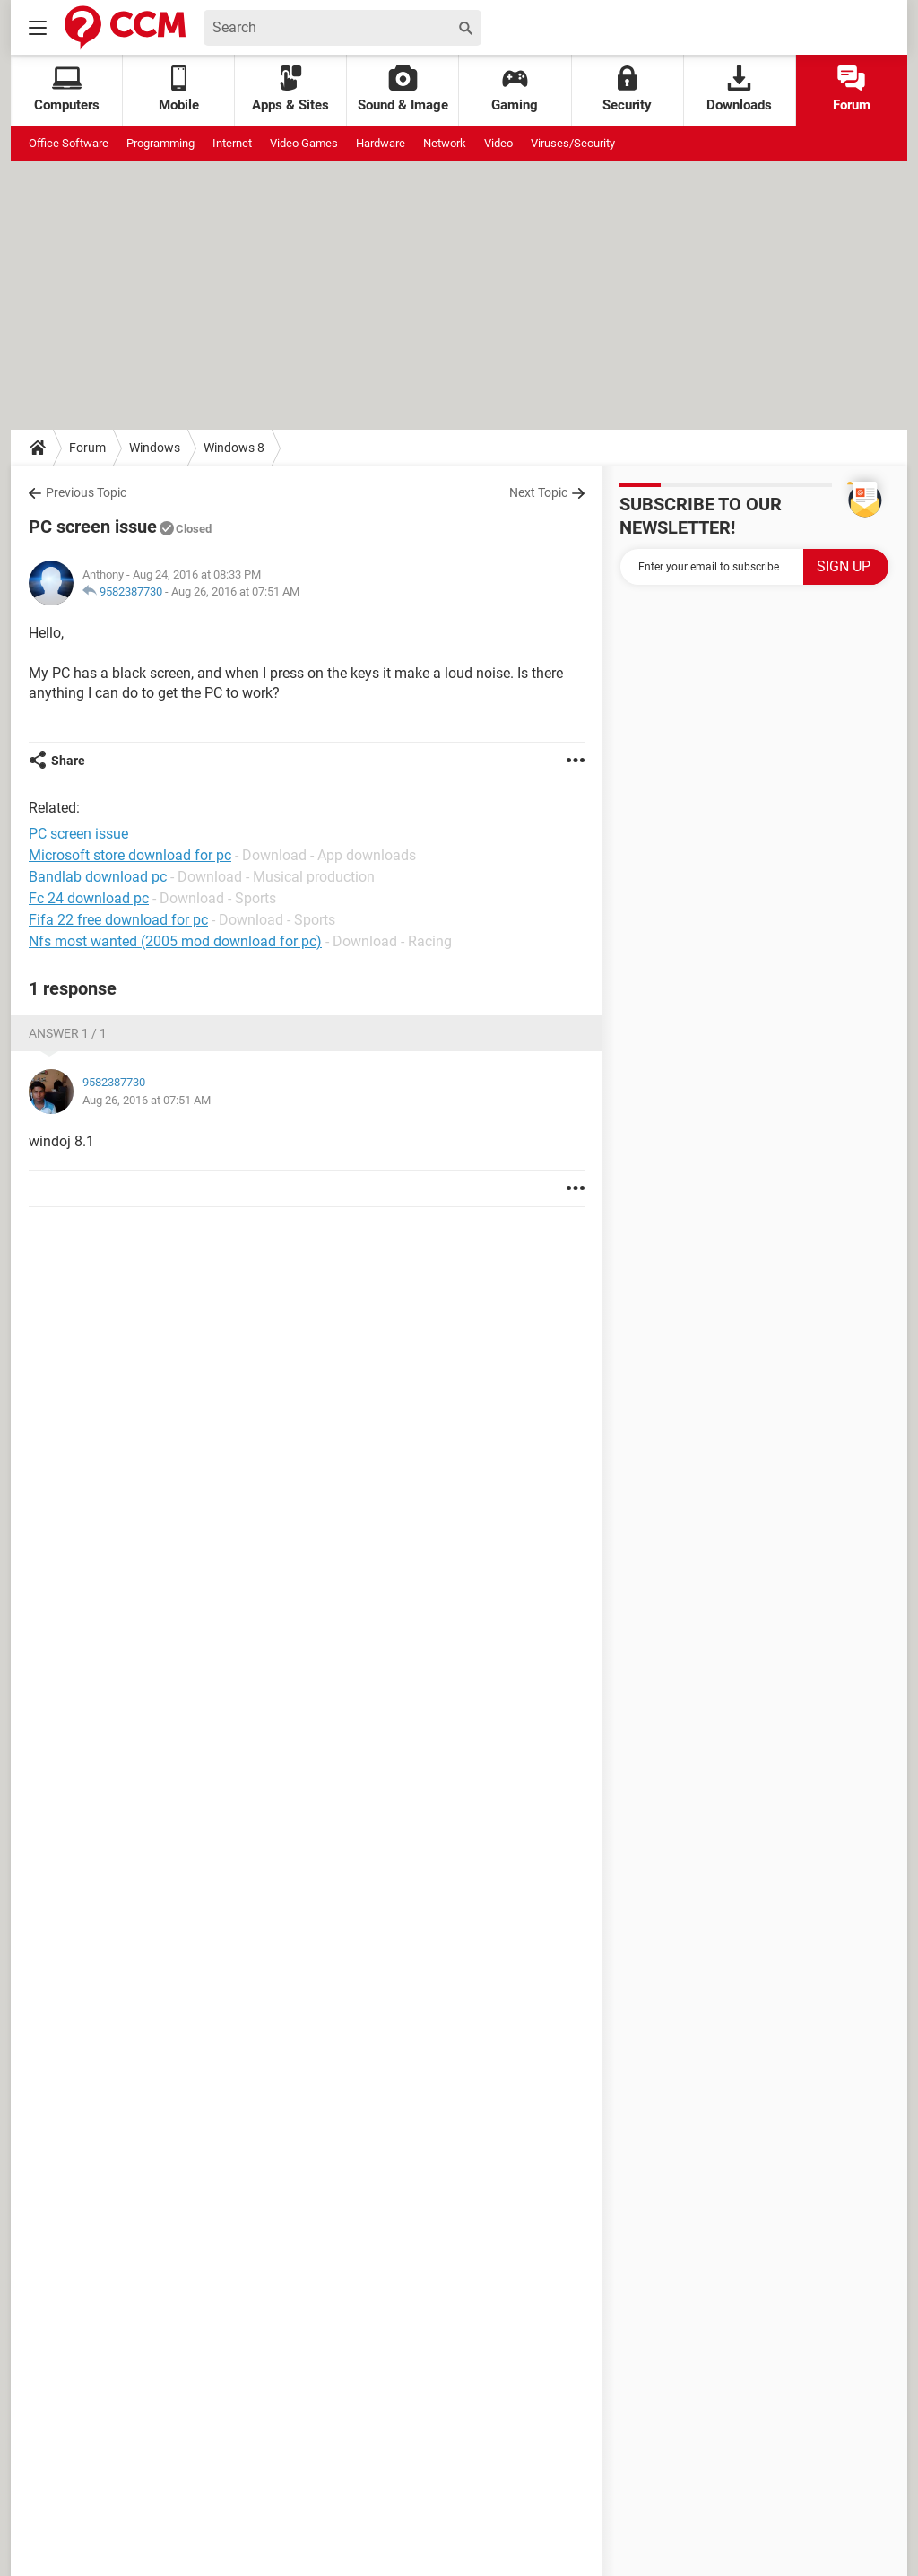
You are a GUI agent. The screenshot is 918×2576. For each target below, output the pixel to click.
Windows (154, 447)
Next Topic (538, 492)
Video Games (304, 143)
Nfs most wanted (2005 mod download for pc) (175, 941)
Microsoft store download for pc (130, 855)
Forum (851, 89)
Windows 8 (234, 447)
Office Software (68, 143)
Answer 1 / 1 (68, 1033)
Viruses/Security (573, 143)
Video (498, 143)
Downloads (739, 89)
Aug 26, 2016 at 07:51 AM (235, 591)
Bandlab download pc (98, 876)
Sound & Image (403, 89)
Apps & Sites (290, 89)
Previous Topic (86, 492)
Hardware (380, 143)
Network (444, 143)
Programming (160, 143)
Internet (232, 143)
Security (627, 89)
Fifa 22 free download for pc (118, 919)
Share (68, 760)
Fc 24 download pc (89, 898)
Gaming (514, 89)
